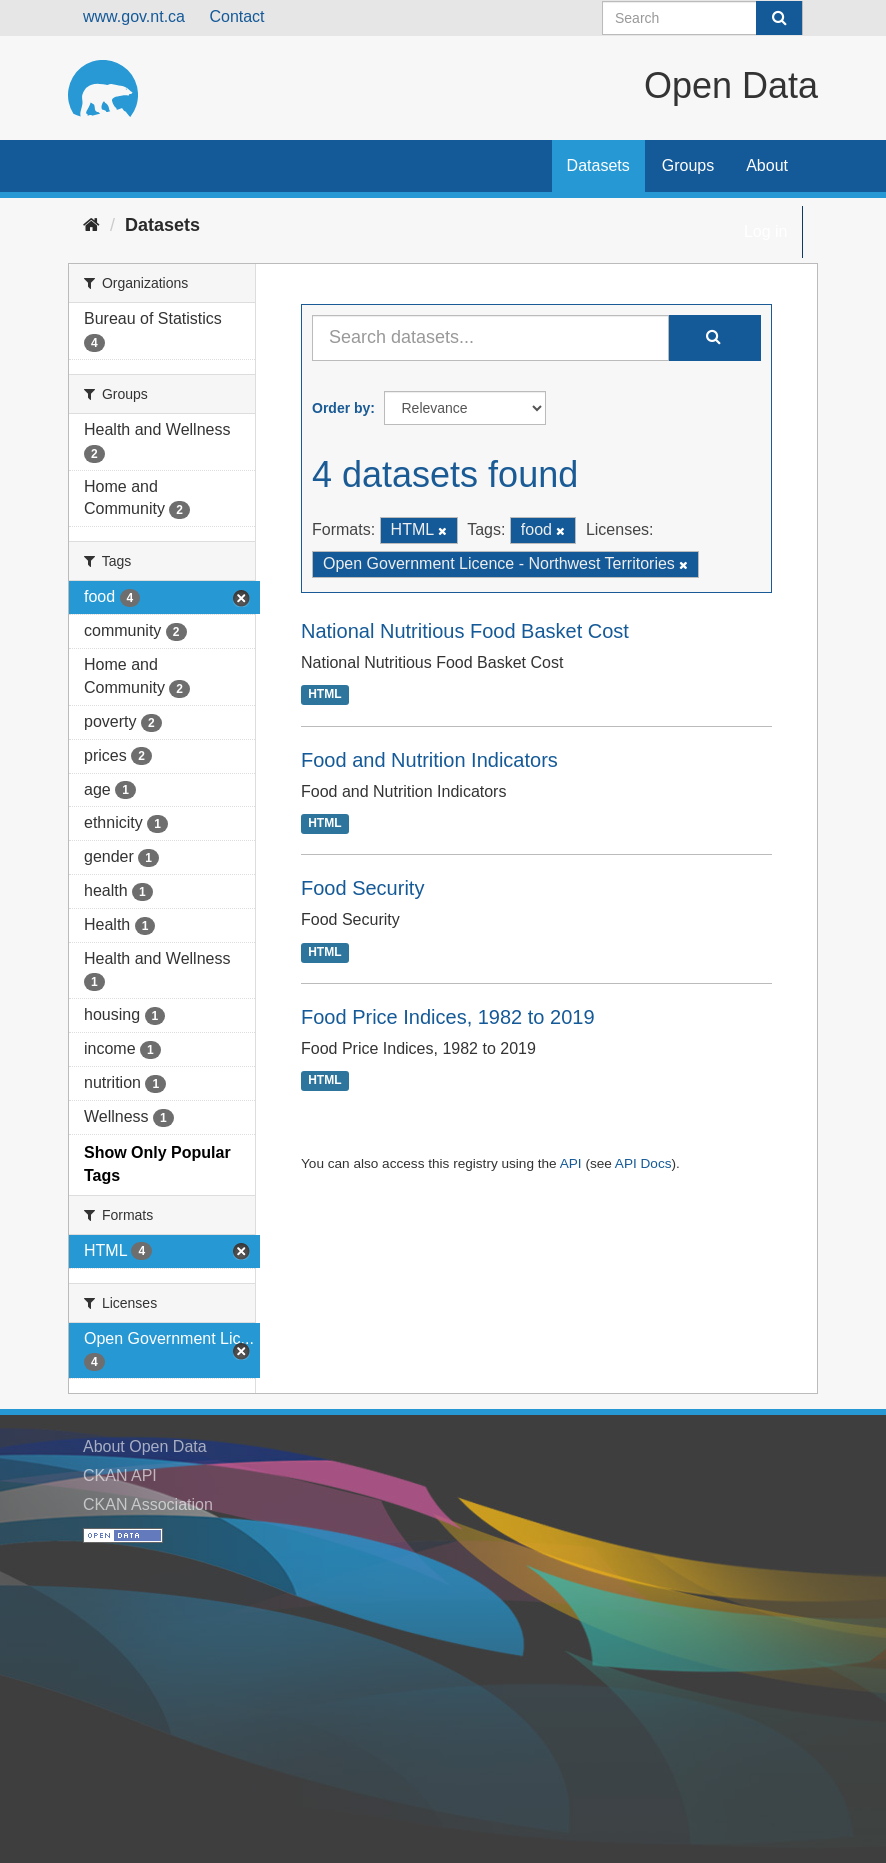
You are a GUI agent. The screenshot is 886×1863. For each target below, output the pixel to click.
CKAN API (120, 1475)
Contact (236, 16)
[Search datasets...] (490, 338)
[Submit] (779, 18)
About (767, 165)
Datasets (598, 165)
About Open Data (145, 1446)
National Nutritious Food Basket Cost (465, 631)
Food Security (362, 888)
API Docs (643, 1163)
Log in (766, 231)
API (571, 1163)
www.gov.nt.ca (134, 16)
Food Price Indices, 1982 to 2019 (448, 1017)
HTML (324, 695)
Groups (688, 165)
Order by (341, 408)
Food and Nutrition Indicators (429, 760)
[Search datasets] (702, 18)
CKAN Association (148, 1504)
